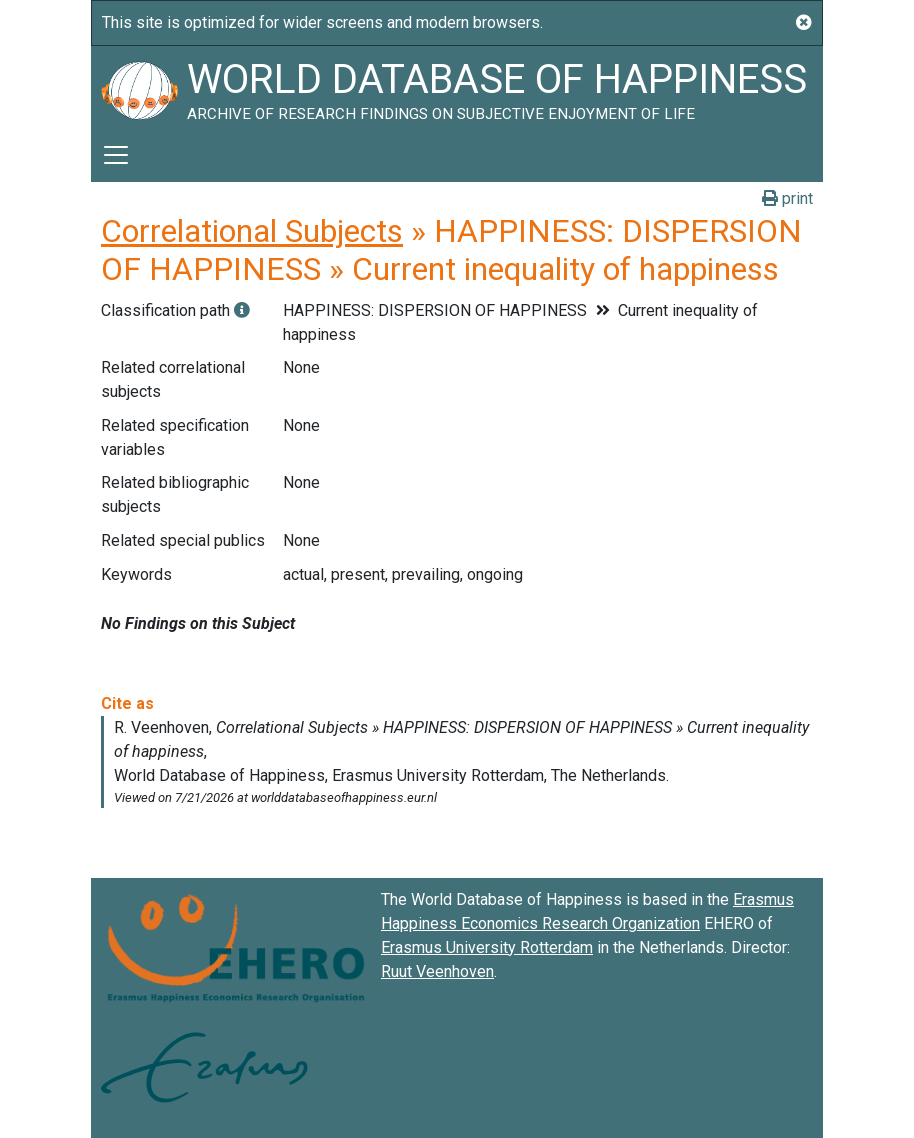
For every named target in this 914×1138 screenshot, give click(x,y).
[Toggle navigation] (116, 155)
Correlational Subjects (252, 231)
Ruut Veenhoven (437, 971)
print (787, 198)
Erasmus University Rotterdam (487, 947)
